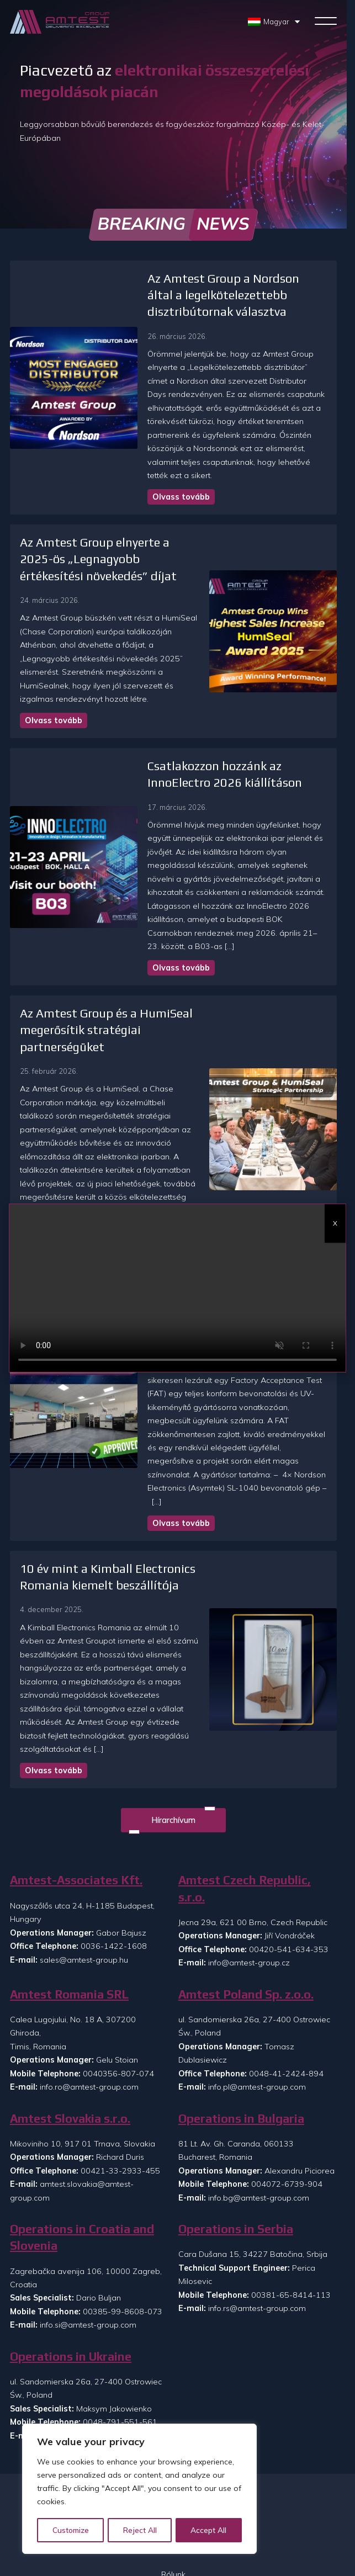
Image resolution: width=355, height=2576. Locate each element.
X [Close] (335, 1223)
